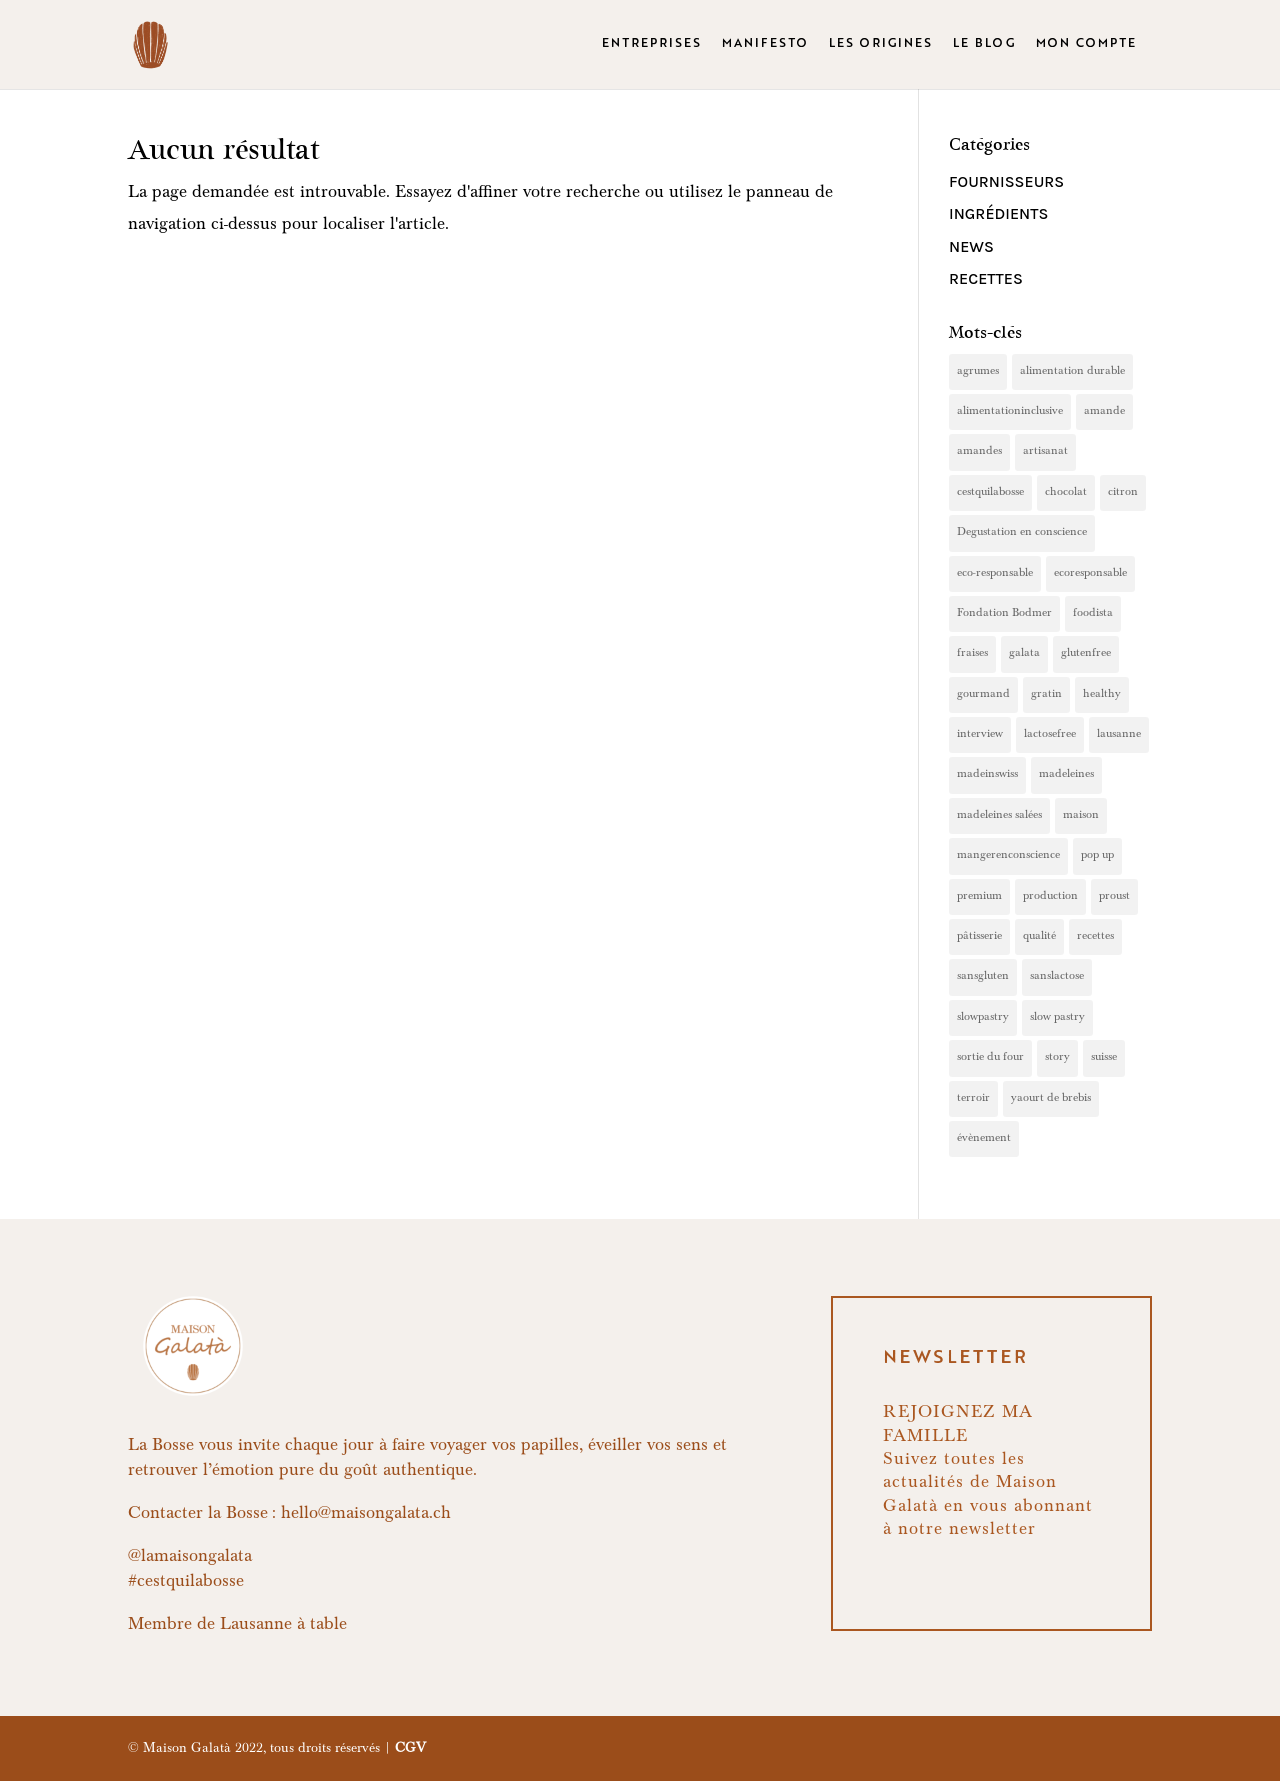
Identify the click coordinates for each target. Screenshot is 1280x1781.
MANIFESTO (765, 45)
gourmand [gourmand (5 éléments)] (983, 695)
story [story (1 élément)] (1057, 1058)
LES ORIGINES (881, 45)
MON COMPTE (1086, 45)
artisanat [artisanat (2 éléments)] (1045, 452)
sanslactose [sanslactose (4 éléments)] (1057, 977)
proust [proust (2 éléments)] (1114, 897)
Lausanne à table (283, 1626)
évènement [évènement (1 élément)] (984, 1139)
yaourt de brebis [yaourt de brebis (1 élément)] (1051, 1099)
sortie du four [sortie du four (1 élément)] (990, 1058)
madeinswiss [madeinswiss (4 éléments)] (987, 775)
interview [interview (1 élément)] (980, 735)
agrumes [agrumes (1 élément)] (978, 372)
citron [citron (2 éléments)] (1123, 493)
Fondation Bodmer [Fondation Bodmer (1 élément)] (1004, 614)
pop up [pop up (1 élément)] (1097, 856)
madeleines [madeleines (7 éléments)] (1066, 775)
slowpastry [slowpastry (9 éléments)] (983, 1018)
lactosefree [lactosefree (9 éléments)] (1050, 735)
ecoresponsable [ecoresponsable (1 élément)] (1090, 574)
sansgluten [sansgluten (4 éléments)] (983, 977)
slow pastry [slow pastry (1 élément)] (1057, 1018)
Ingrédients (998, 213)
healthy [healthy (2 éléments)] (1102, 695)
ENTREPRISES (652, 45)
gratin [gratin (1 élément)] (1046, 695)
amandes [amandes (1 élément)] (979, 452)
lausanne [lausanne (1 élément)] (1119, 735)
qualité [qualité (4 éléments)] (1039, 937)
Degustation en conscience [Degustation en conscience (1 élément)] (1022, 533)
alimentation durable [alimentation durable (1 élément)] (1072, 372)
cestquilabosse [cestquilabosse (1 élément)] (990, 493)
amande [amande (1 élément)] (1104, 412)
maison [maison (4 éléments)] (1081, 816)
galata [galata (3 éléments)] (1024, 654)
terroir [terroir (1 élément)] (973, 1099)
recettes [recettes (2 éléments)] (1095, 937)
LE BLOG (984, 45)
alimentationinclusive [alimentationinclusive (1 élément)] (1010, 412)
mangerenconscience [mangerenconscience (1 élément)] (1008, 856)
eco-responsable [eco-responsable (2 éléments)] (995, 574)
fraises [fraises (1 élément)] (972, 654)
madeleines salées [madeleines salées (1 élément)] (999, 816)
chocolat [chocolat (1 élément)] (1066, 493)
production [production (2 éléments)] (1050, 897)
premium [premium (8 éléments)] (979, 897)
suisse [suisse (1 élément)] (1104, 1058)
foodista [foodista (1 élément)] (1093, 614)
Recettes (986, 278)
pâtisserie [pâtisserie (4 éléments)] (979, 937)
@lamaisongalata (190, 1558)
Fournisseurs (1006, 181)
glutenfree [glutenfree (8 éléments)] (1086, 654)
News (971, 246)
